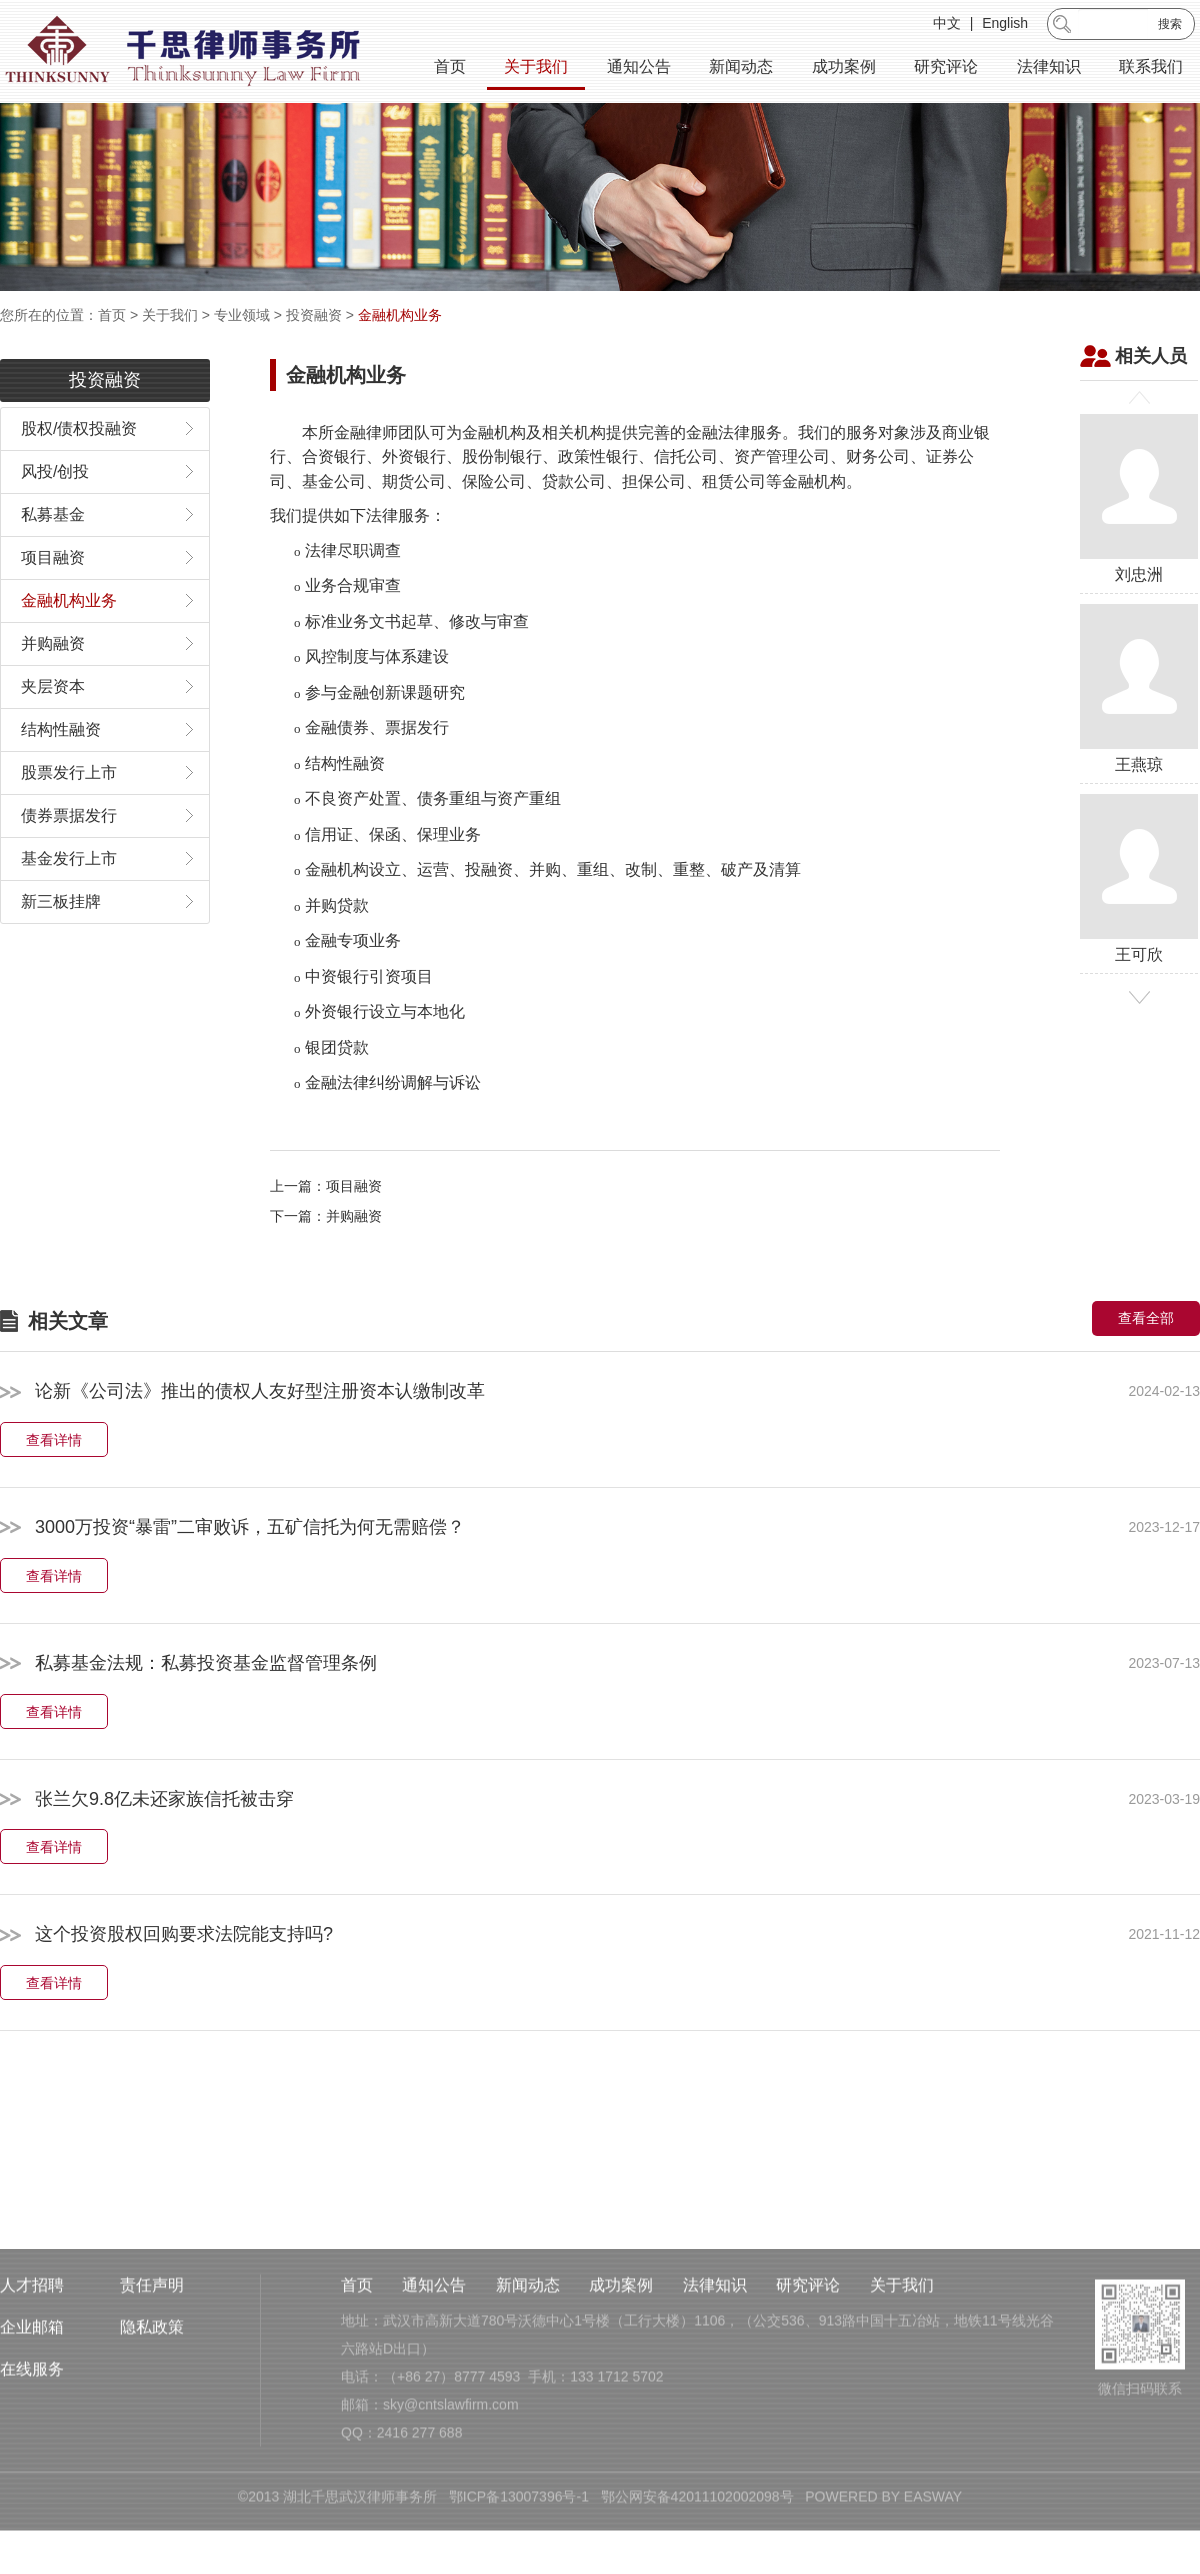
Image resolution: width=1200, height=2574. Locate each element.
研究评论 (946, 69)
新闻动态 (741, 69)
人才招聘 (32, 2402)
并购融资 (53, 695)
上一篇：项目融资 (326, 1239)
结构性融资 (61, 781)
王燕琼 (1139, 740)
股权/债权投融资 (79, 480)
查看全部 (1146, 1371)
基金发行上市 (69, 910)
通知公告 (639, 69)
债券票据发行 (69, 867)
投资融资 (314, 315)
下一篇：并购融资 (326, 1269)
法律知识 (1049, 69)
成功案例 (844, 69)
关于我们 (536, 69)
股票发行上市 (69, 824)
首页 (450, 69)
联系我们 (1151, 69)
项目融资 (53, 609)
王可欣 (1139, 930)
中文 (947, 26)
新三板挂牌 (61, 953)
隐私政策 (152, 2444)
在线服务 (32, 2486)
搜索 (1170, 27)
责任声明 (152, 2402)
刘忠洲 (1139, 550)
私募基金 (53, 566)
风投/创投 (55, 523)
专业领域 (242, 315)
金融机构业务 (400, 315)
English (1005, 26)
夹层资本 (53, 738)
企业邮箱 (32, 2444)
